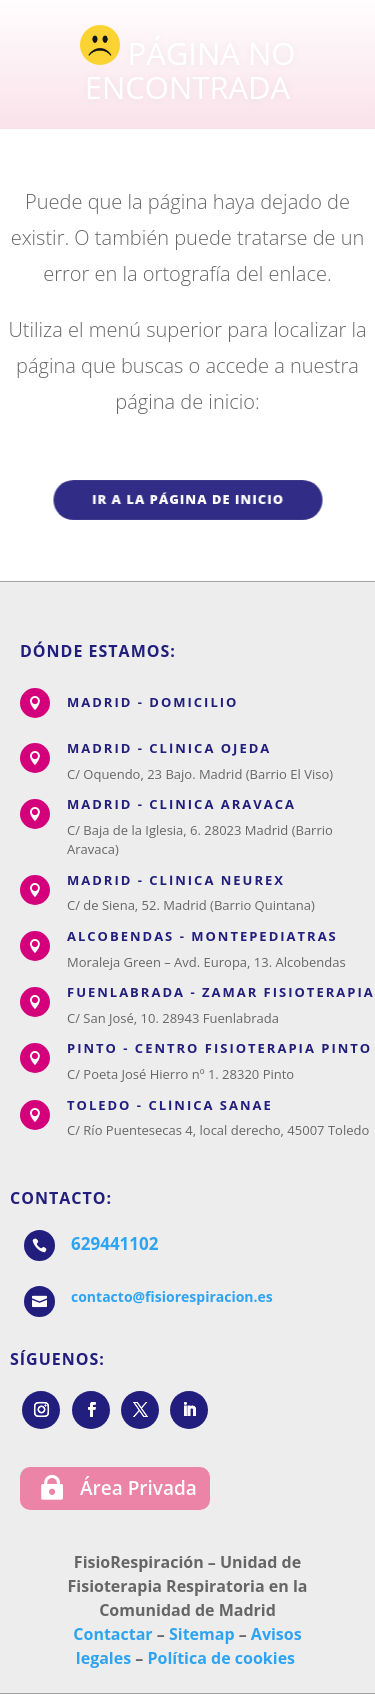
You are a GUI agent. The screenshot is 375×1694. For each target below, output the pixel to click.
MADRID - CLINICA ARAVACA (181, 804)
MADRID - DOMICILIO (152, 702)
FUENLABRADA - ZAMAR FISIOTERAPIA (221, 992)
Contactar (112, 1634)
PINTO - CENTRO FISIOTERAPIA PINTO (219, 1048)
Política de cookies (221, 1658)
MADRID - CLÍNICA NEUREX (176, 880)
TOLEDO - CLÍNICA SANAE (170, 1105)
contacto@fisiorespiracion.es (172, 1296)
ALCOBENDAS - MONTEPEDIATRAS (202, 936)
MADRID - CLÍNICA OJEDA (169, 748)
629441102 (114, 1243)
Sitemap (202, 1634)
